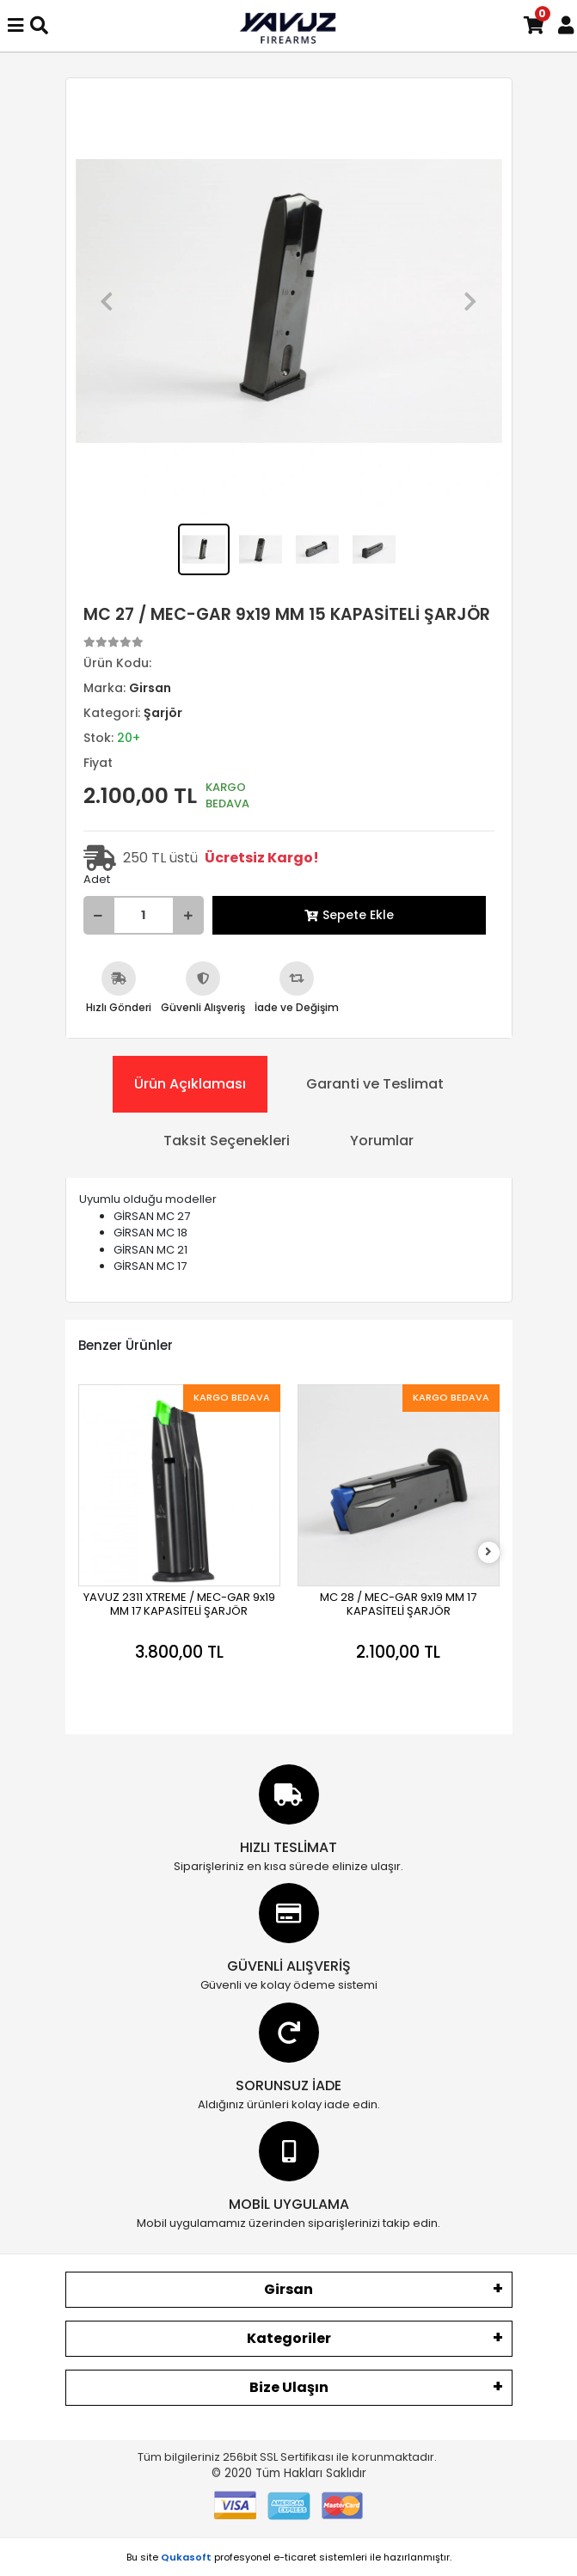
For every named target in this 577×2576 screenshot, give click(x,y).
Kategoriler (289, 2338)
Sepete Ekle (349, 914)
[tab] (190, 1084)
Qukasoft (186, 2557)
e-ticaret (294, 2557)
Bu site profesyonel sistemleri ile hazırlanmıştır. (288, 2557)
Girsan (288, 2289)
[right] (488, 1552)
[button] (107, 301)
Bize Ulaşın (288, 2387)
